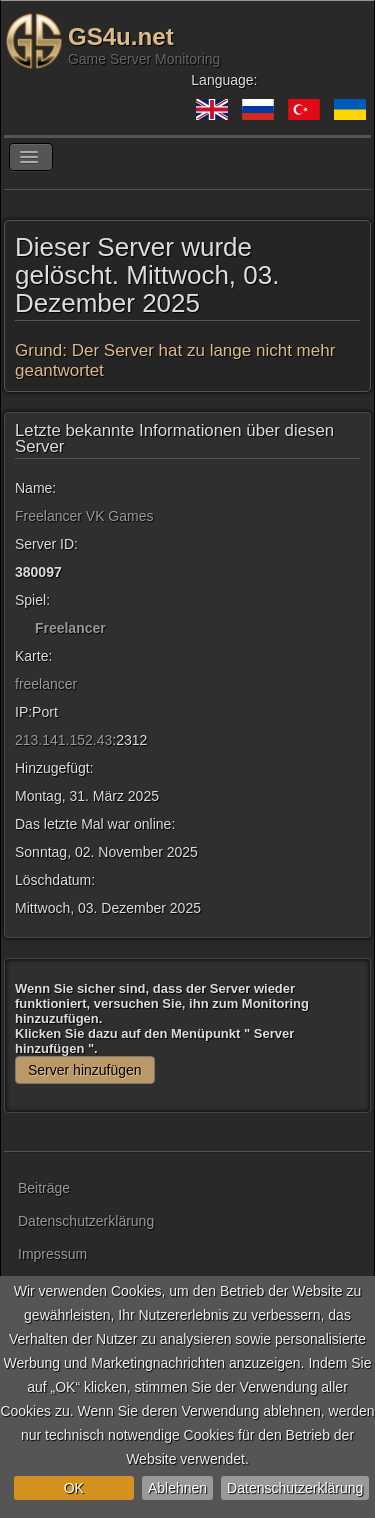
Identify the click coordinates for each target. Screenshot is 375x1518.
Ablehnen (177, 1488)
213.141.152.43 (63, 740)
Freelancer (70, 628)
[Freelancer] (23, 628)
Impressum (52, 1254)
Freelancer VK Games (84, 516)
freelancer (46, 684)
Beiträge (44, 1188)
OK (74, 1488)
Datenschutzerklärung (295, 1488)
